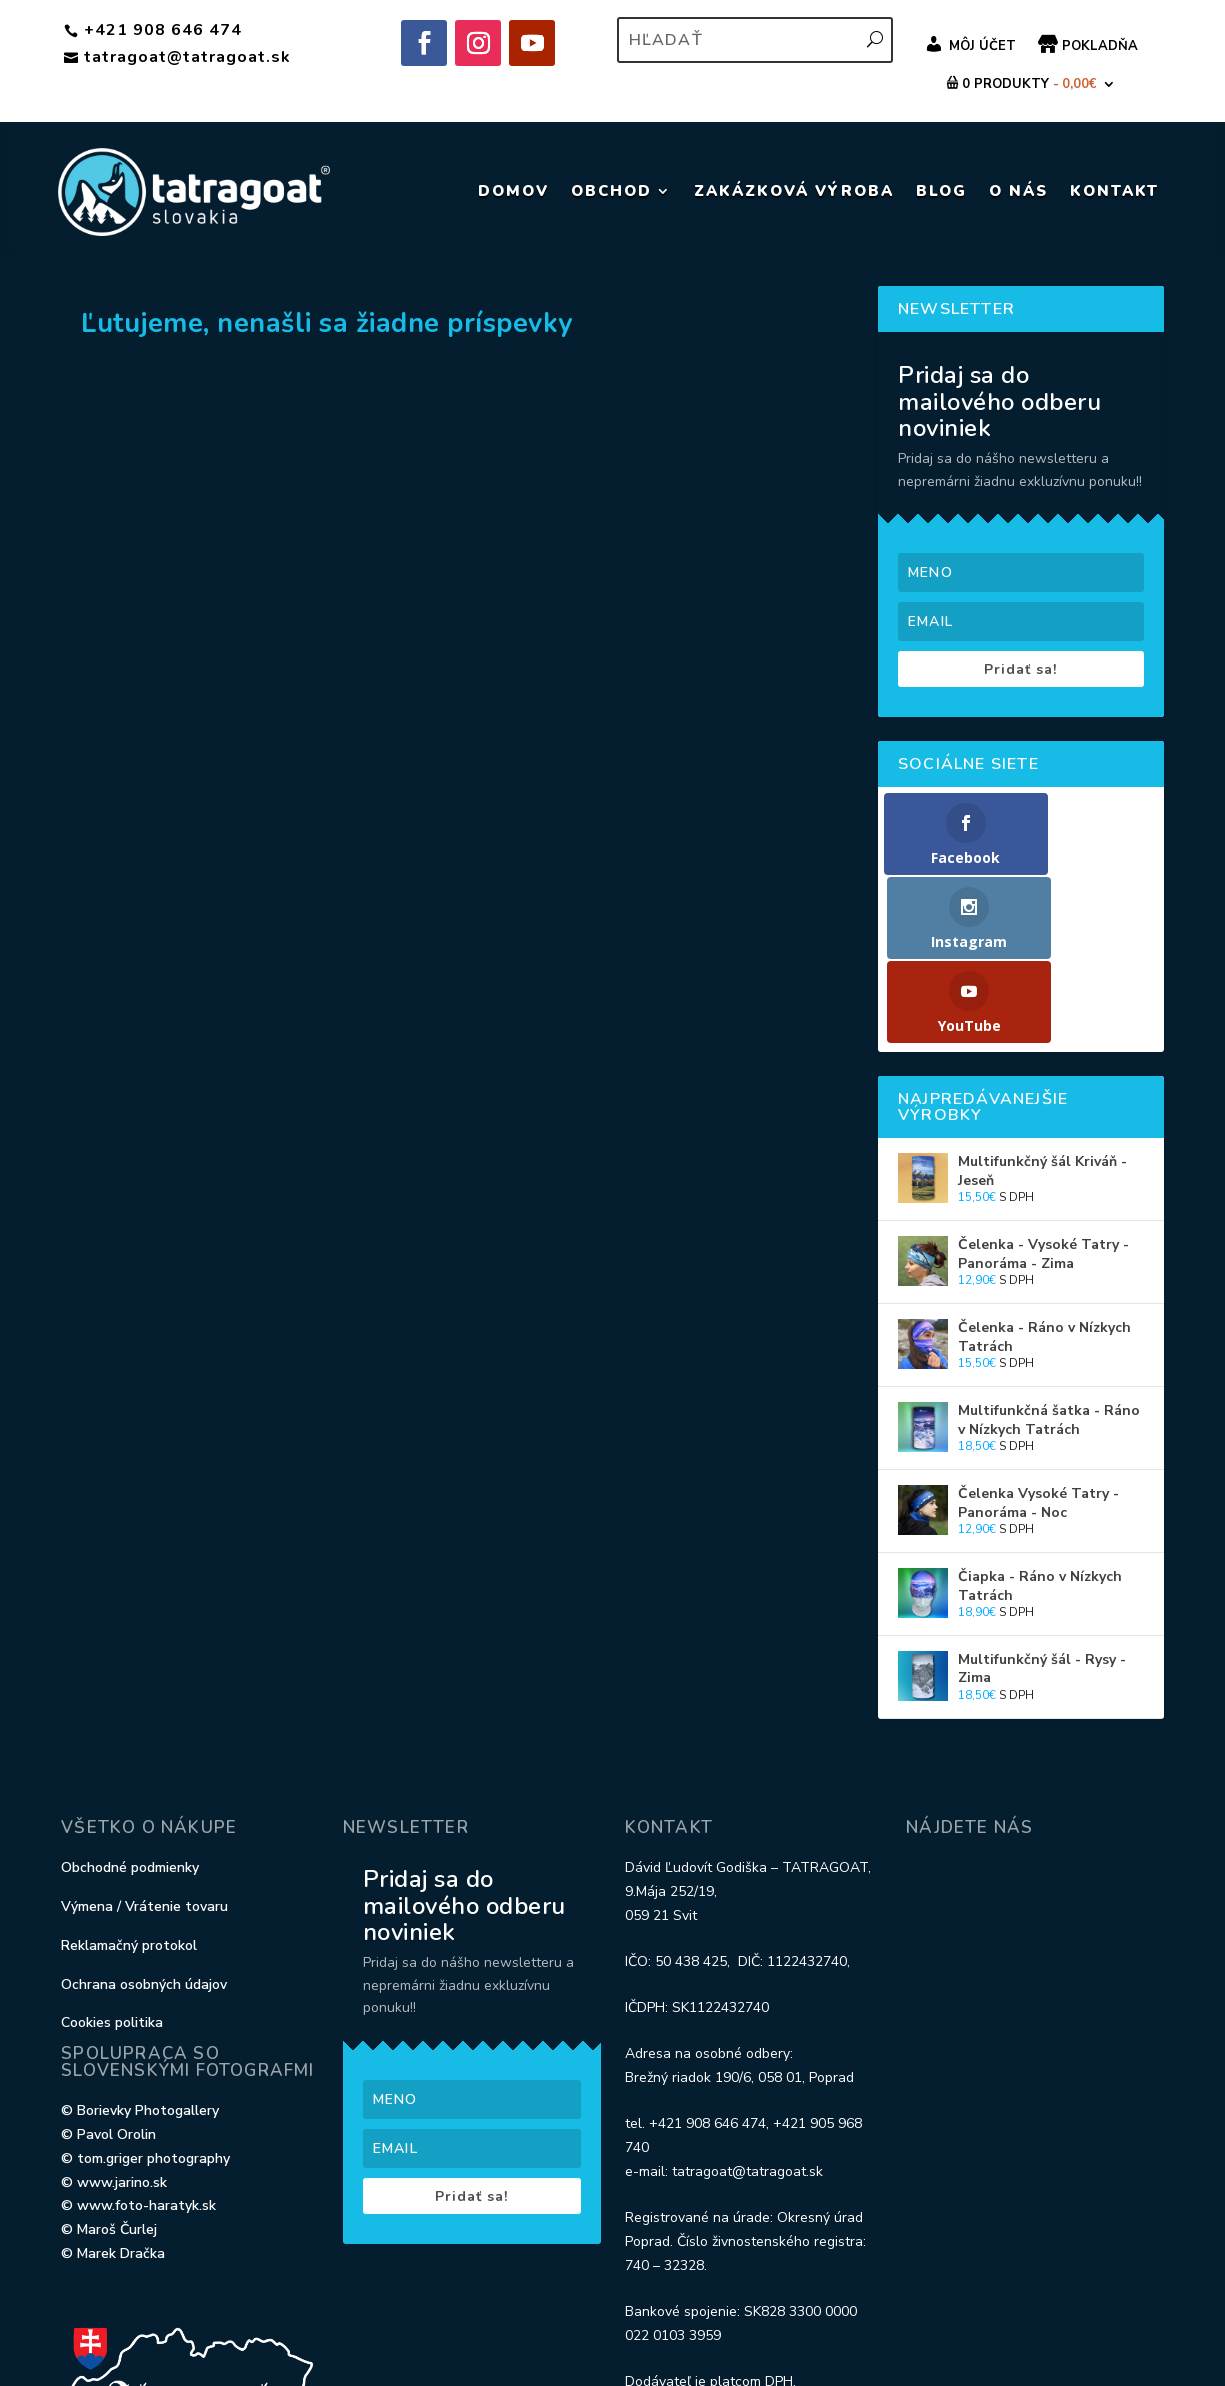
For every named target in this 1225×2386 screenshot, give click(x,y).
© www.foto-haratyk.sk (138, 2051)
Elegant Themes (168, 2328)
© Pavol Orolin (108, 1980)
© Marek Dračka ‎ (115, 2099)
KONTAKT (1114, 191)
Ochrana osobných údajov (144, 1829)
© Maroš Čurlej (109, 2075)
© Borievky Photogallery (140, 1956)
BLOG (941, 191)
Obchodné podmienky (130, 1713)
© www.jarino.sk (114, 2027)
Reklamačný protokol (129, 1790)
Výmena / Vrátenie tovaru (144, 1752)
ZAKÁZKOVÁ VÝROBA (794, 191)
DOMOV (513, 191)
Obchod (611, 191)
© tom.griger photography (145, 2003)
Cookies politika (112, 1868)
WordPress (399, 2328)
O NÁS (1018, 191)
